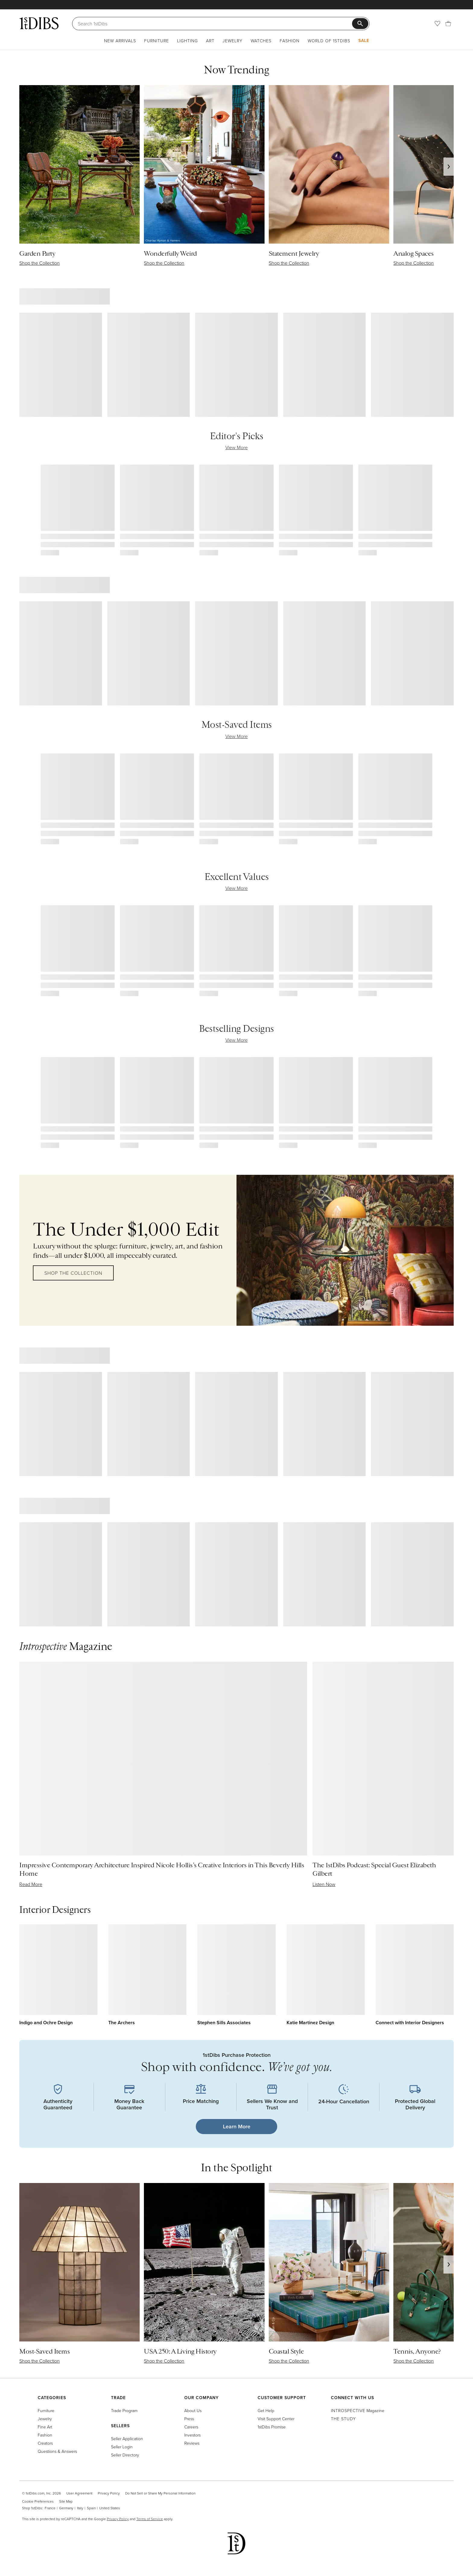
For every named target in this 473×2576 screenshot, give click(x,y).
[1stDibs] (39, 23)
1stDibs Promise (272, 2427)
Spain (91, 2507)
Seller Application (127, 2438)
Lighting (187, 40)
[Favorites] (437, 23)
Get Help (266, 2410)
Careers (191, 2427)
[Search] (215, 23)
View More (236, 447)
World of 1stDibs (329, 40)
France (50, 2507)
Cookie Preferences (38, 2501)
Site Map (66, 2501)
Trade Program (124, 2410)
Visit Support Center (276, 2418)
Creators (45, 2443)
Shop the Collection (73, 1273)
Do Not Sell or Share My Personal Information (160, 2493)
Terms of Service (149, 2518)
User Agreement (79, 2493)
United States (109, 2507)
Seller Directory (125, 2455)
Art (210, 40)
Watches (261, 40)
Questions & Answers (57, 2451)
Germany (66, 2507)
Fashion (290, 40)
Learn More (236, 2126)
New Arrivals (120, 40)
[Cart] (448, 23)
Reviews (191, 2443)
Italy (80, 2507)
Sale (363, 40)
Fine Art (45, 2427)
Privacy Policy (109, 2493)
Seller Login (122, 2447)
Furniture (156, 40)
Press (189, 2418)
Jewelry (233, 40)
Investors (192, 2435)
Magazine (357, 2410)
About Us (193, 2410)
